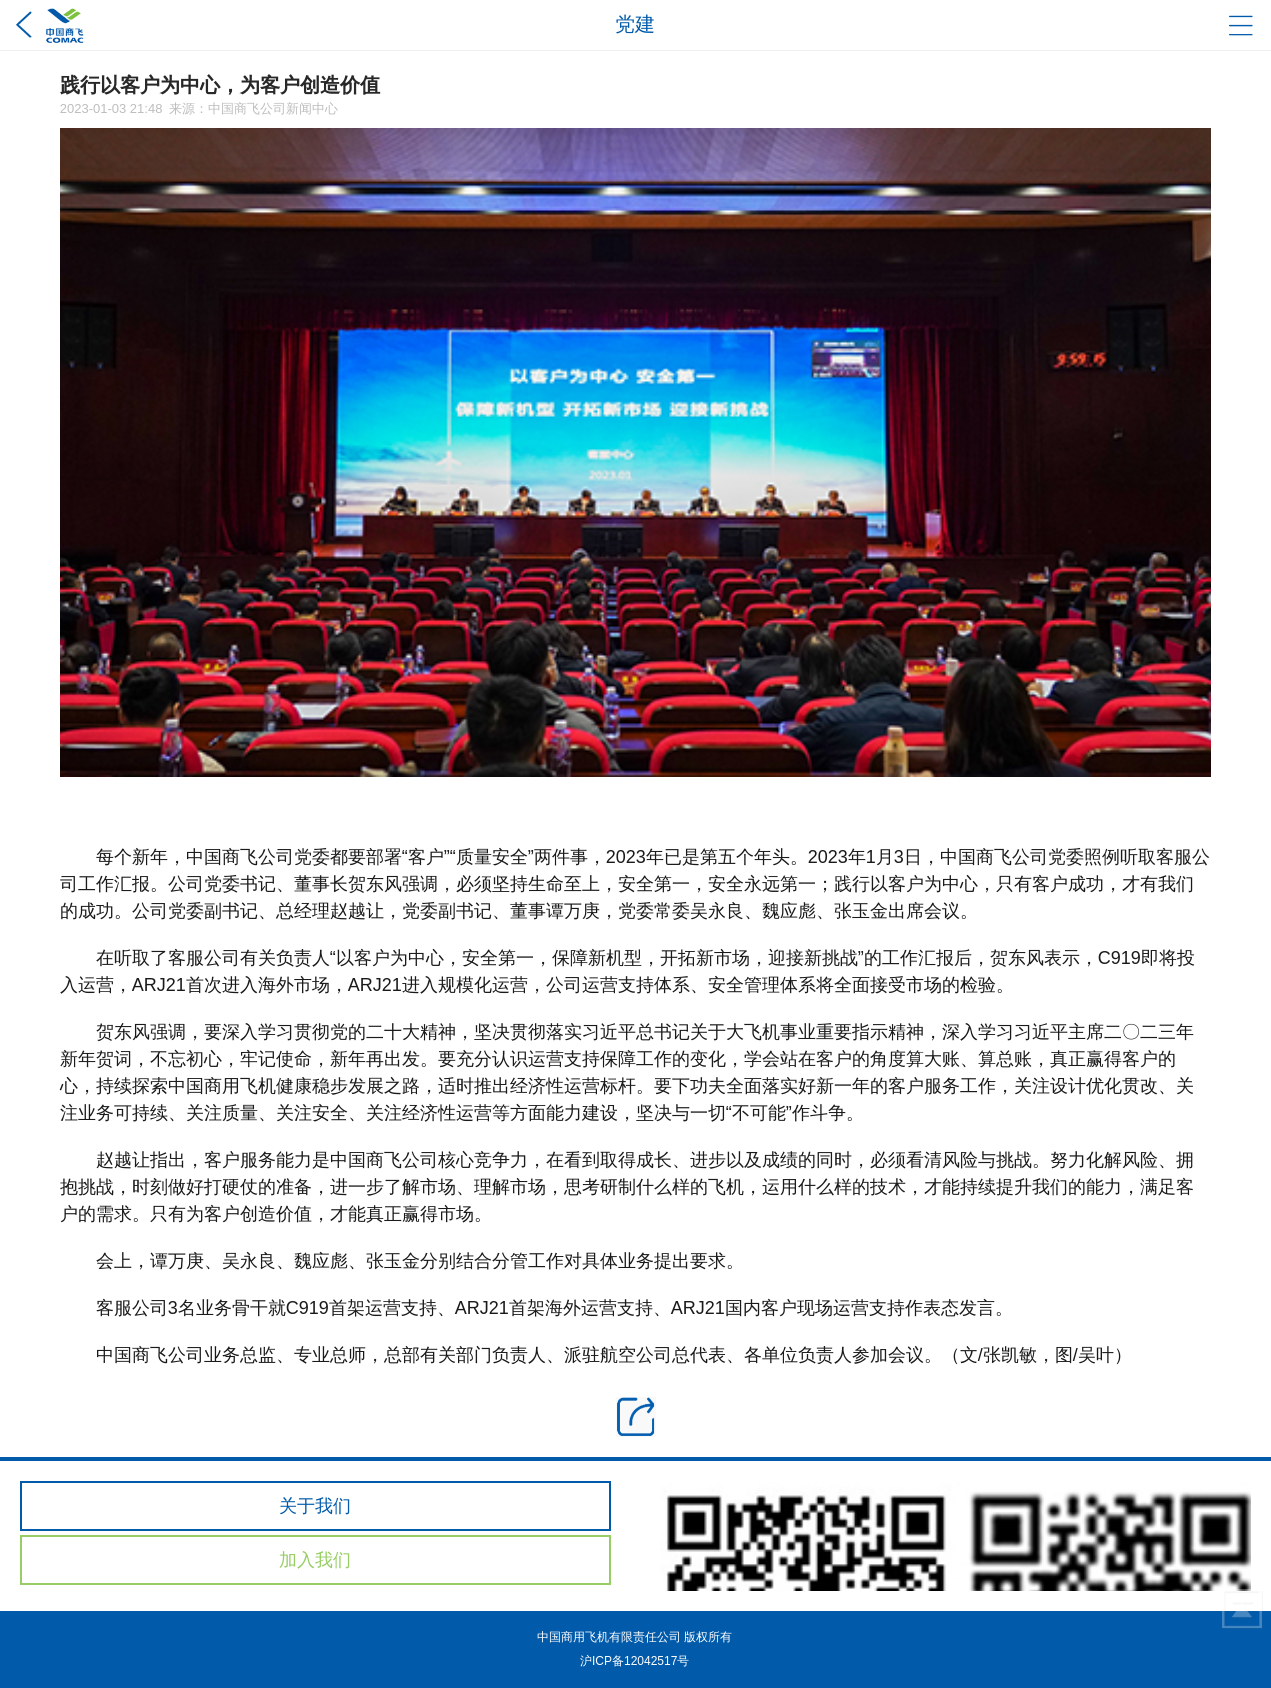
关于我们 (315, 1506)
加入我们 (315, 1560)
